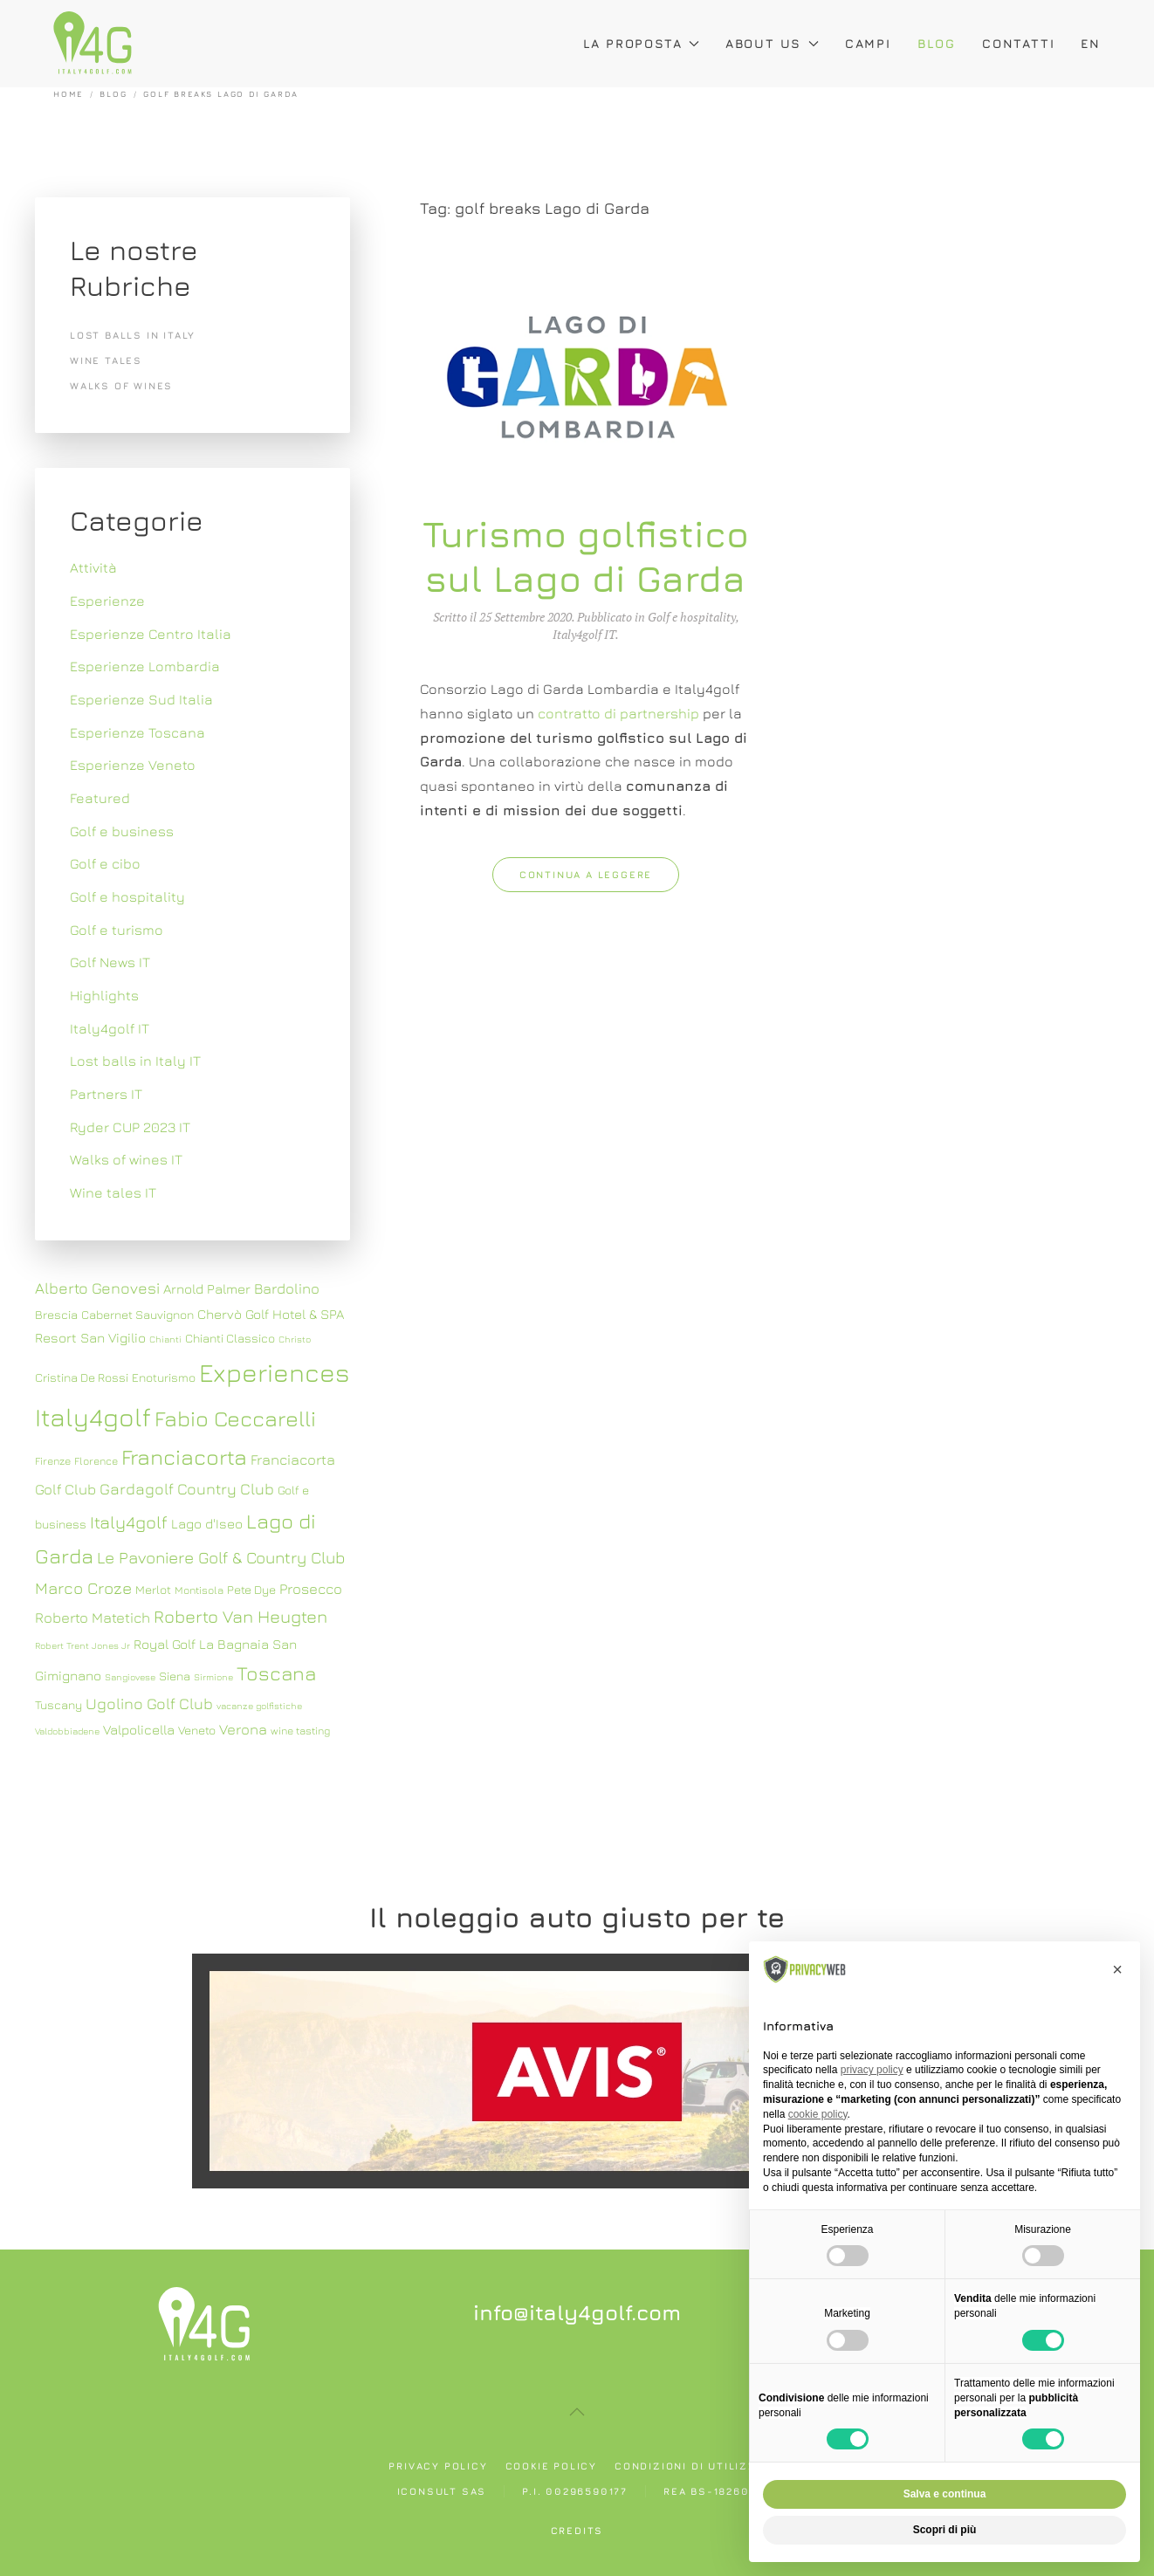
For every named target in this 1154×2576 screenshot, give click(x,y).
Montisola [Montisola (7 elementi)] (199, 1590)
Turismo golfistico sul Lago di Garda (585, 555)
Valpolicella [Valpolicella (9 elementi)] (139, 1729)
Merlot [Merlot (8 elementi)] (153, 1590)
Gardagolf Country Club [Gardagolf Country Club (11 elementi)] (187, 1489)
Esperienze (107, 600)
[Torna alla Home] (92, 43)
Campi (868, 43)
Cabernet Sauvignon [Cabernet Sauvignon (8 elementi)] (137, 1315)
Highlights (104, 995)
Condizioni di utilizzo (690, 2465)
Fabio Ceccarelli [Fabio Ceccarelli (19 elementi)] (235, 1418)
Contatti (1018, 43)
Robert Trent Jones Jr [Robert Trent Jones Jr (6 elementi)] (82, 1645)
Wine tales (106, 360)
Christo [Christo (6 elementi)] (294, 1339)
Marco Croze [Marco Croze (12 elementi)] (83, 1587)
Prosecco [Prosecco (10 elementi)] (310, 1588)
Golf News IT (110, 962)
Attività (93, 567)
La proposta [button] (641, 43)
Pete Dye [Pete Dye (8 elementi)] (251, 1590)
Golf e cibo (105, 863)
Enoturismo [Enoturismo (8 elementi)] (164, 1377)
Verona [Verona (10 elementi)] (243, 1729)
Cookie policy (551, 2465)
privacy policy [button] (872, 2070)
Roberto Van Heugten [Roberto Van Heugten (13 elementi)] (240, 1616)
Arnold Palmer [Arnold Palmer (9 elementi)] (207, 1288)
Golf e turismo (116, 930)
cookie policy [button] (818, 2114)
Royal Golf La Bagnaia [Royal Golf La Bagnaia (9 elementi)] (201, 1644)
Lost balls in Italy (133, 334)
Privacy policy (437, 2465)
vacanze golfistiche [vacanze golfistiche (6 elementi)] (259, 1705)
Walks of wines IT (126, 1159)
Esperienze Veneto (133, 765)
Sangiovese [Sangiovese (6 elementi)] (130, 1677)
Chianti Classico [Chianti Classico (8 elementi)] (230, 1338)
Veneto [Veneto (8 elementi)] (197, 1730)
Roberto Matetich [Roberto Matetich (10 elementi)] (92, 1617)
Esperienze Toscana (137, 732)
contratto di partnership (618, 713)
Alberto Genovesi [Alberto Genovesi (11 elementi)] (97, 1288)
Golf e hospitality (692, 616)
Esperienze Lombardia (145, 666)
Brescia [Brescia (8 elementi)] (56, 1315)
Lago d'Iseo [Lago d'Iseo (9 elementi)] (207, 1523)
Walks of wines (121, 385)
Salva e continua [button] (944, 2494)
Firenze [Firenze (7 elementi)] (53, 1460)
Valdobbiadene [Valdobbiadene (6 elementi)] (67, 1731)
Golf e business (122, 831)
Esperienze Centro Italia (150, 634)
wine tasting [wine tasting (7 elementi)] (300, 1730)
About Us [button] (772, 43)
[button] (577, 2412)
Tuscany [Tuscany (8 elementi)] (58, 1705)
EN (1091, 43)
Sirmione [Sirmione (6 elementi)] (213, 1677)
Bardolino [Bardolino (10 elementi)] (286, 1288)
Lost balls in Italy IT (135, 1060)
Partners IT (106, 1094)
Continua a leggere (585, 874)
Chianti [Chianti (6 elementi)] (165, 1339)
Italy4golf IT (584, 634)
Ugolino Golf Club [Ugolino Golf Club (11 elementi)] (149, 1703)
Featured (100, 798)
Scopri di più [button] (945, 2530)
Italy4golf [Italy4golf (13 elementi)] (129, 1522)
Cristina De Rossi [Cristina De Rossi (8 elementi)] (81, 1377)
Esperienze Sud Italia (141, 699)
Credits (577, 2530)
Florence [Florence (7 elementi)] (96, 1460)
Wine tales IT (113, 1192)
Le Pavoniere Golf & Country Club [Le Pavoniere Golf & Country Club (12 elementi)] (221, 1557)
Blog (936, 43)
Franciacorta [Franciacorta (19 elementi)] (184, 1456)
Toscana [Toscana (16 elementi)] (276, 1673)
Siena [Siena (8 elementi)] (174, 1676)
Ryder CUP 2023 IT (130, 1127)
